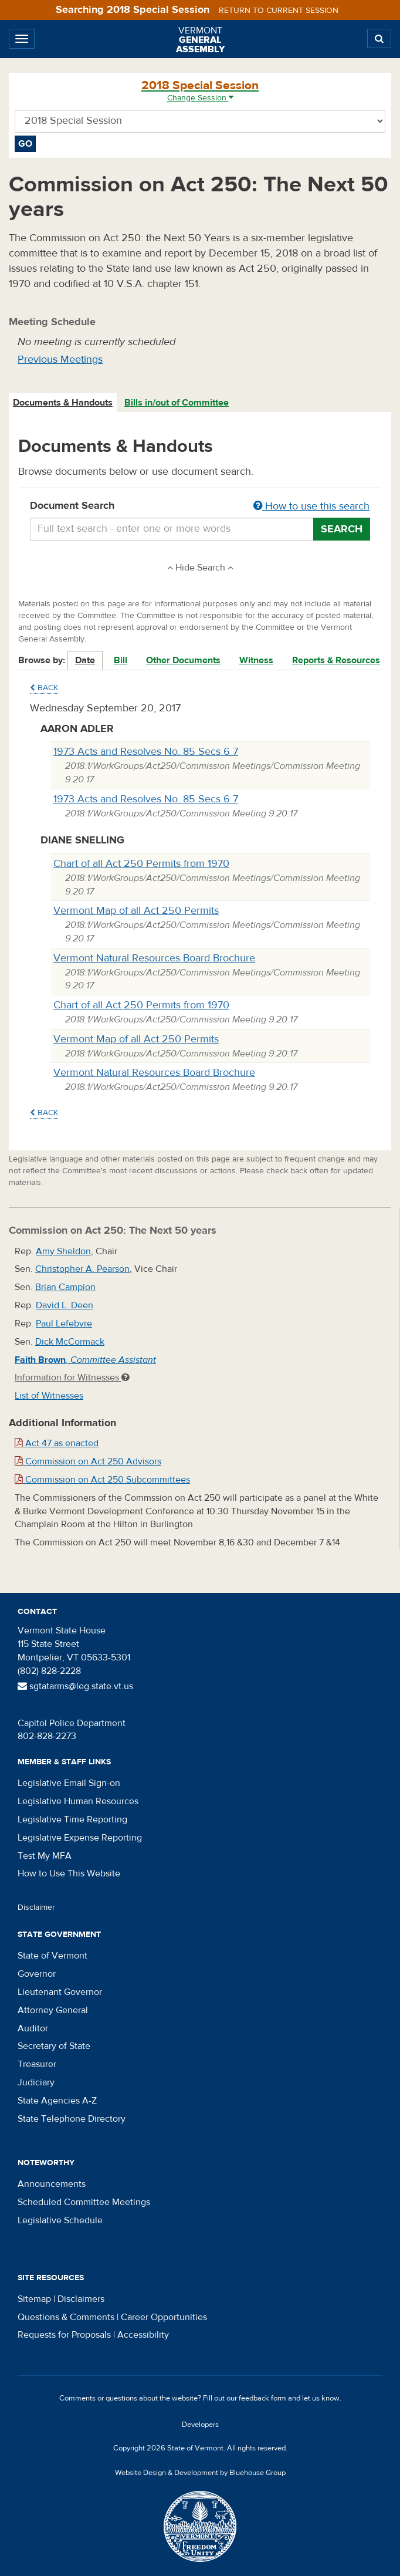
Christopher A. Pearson (82, 1269)
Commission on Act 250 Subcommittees (102, 1479)
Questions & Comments (66, 2317)
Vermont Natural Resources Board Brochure (154, 958)
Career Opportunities (164, 2317)
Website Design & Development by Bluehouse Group (200, 2472)
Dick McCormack (69, 1342)
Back (44, 688)
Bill (120, 660)
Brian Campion (65, 1287)
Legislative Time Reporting (72, 1819)
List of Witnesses (49, 1396)
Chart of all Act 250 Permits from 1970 (141, 863)
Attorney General (53, 2010)
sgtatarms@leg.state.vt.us (75, 1686)
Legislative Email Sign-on (69, 1783)
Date (85, 660)
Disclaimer (36, 1907)
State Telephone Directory (72, 2119)
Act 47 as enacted (57, 1443)
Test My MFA (45, 1856)
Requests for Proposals (64, 2335)
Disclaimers (80, 2299)
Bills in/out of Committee (176, 402)
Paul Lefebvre (64, 1323)
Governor (37, 1974)
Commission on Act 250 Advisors (88, 1461)
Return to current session (278, 10)
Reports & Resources (336, 660)
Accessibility (143, 2335)
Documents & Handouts (63, 402)
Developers (200, 2424)
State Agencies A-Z (57, 2100)
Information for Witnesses (72, 1377)
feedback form (262, 2398)
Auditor (33, 2028)
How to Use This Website (69, 1873)
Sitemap (34, 2299)
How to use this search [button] (311, 506)
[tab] (63, 403)
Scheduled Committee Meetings (84, 2202)
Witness (256, 660)
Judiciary (36, 2082)
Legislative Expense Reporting (80, 1838)
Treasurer (37, 2064)
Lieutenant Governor (60, 1992)
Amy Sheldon (63, 1251)
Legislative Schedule (60, 2220)
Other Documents (183, 660)
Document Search (200, 506)
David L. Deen (64, 1305)
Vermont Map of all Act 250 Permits (136, 910)
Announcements (52, 2184)
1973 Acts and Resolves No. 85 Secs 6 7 (145, 751)
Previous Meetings (60, 359)
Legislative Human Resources (78, 1801)
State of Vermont (52, 1955)
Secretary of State (54, 2046)
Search (341, 529)
